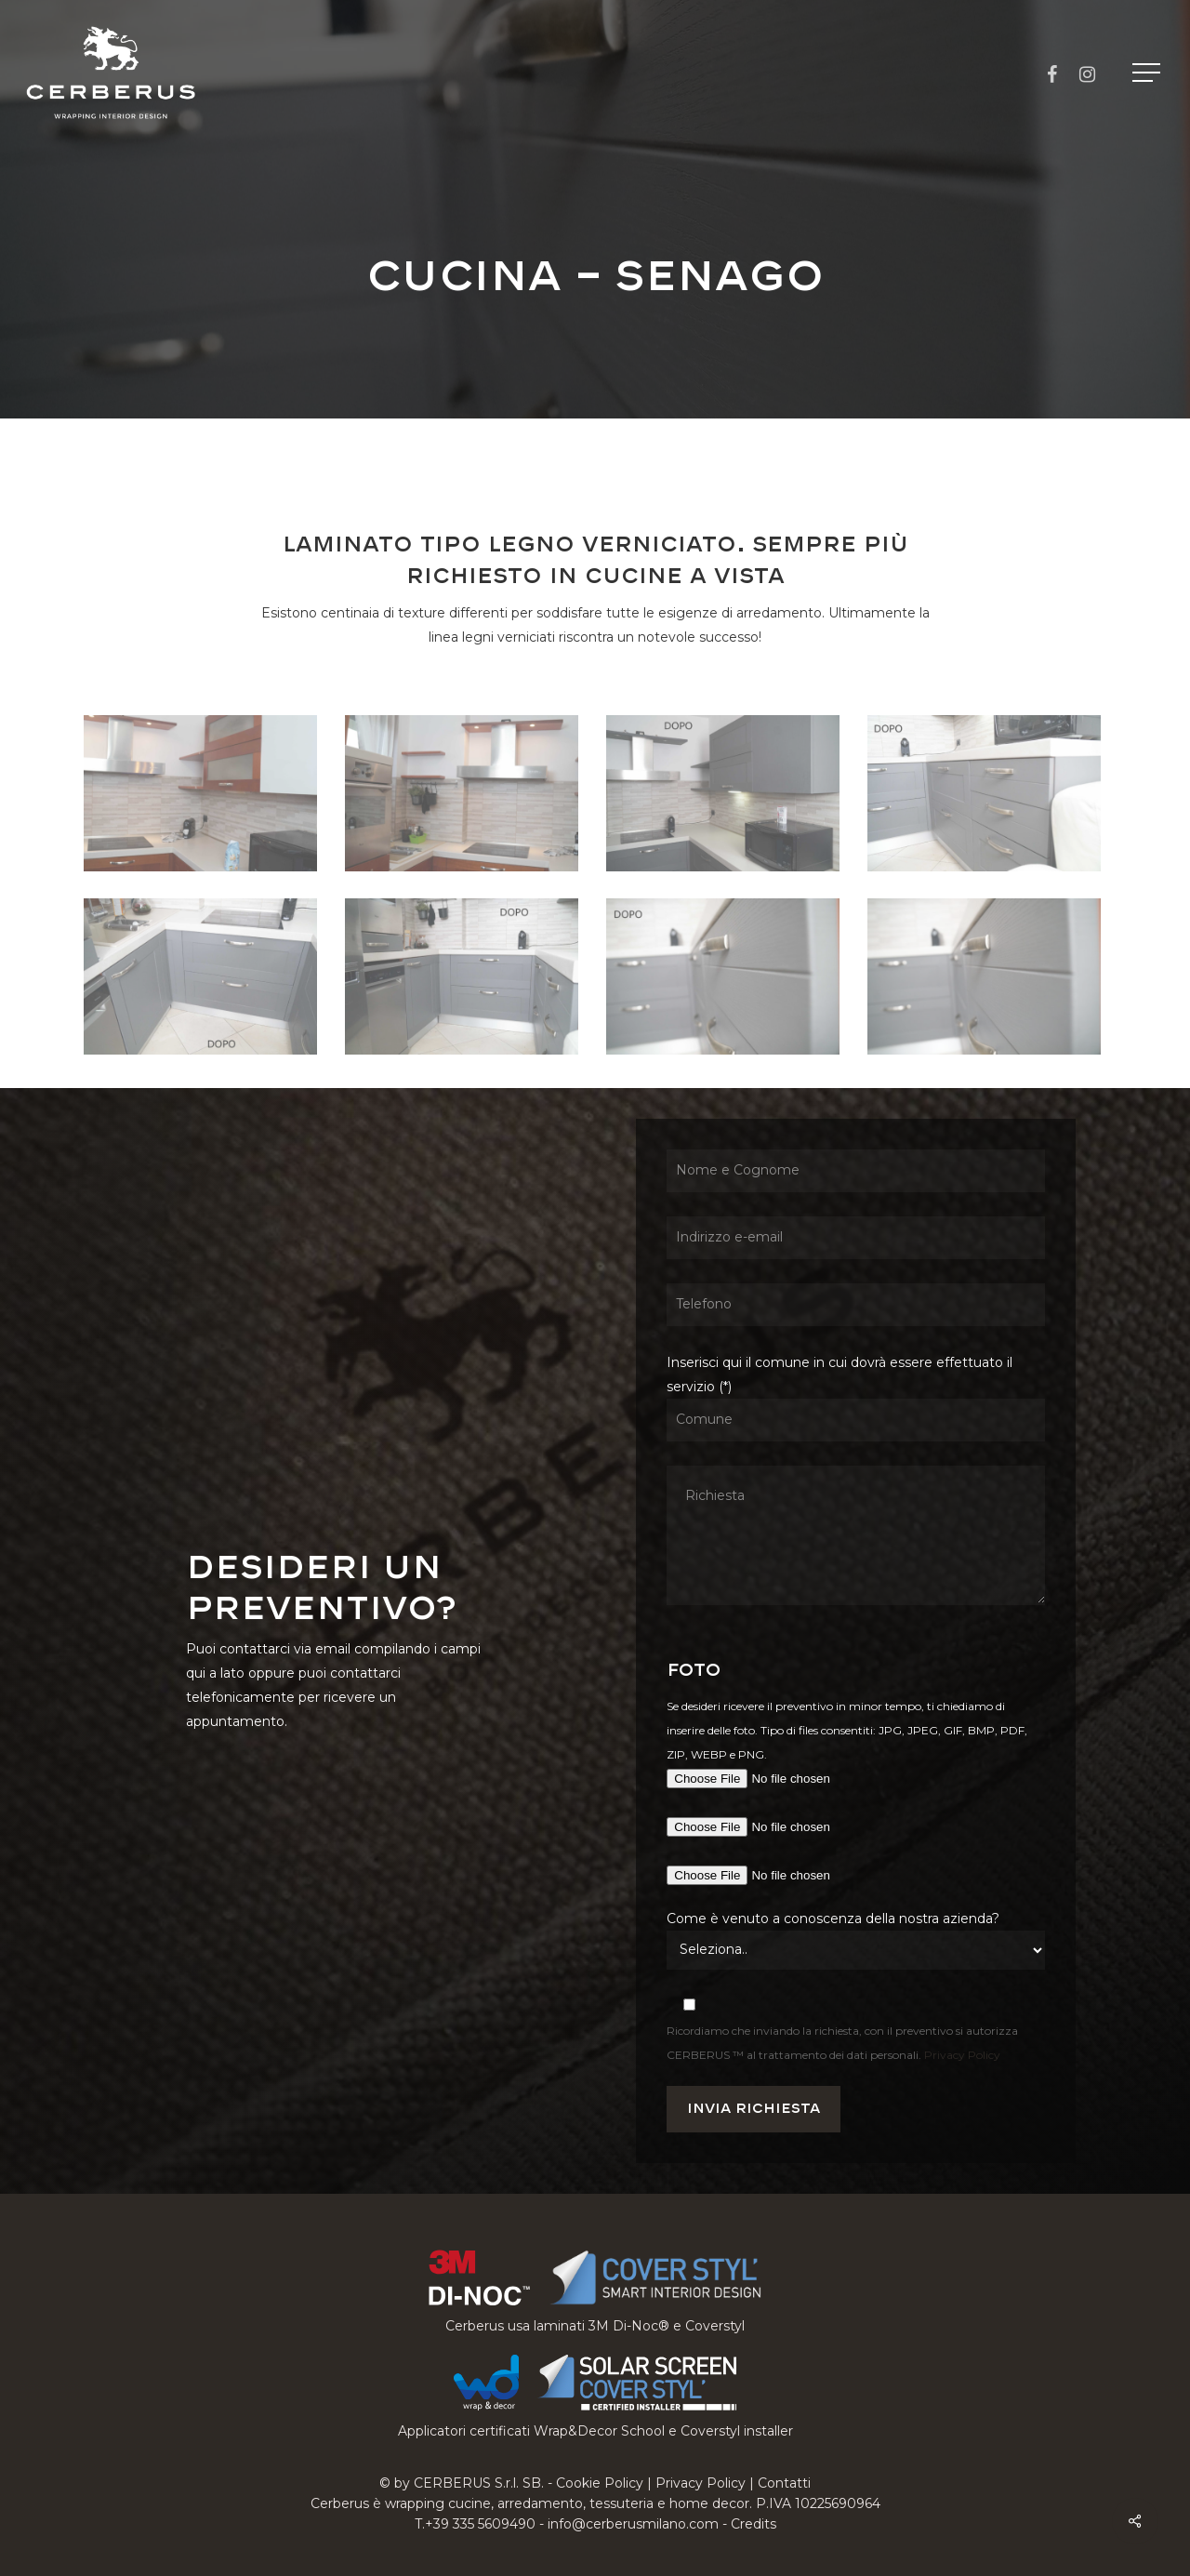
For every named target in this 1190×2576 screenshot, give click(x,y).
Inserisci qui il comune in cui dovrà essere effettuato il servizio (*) (855, 1483)
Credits (753, 2524)
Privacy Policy (962, 2055)
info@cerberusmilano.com (633, 2524)
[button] (1148, 73)
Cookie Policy (599, 2483)
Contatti (784, 2483)
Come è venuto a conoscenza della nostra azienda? (833, 1918)
